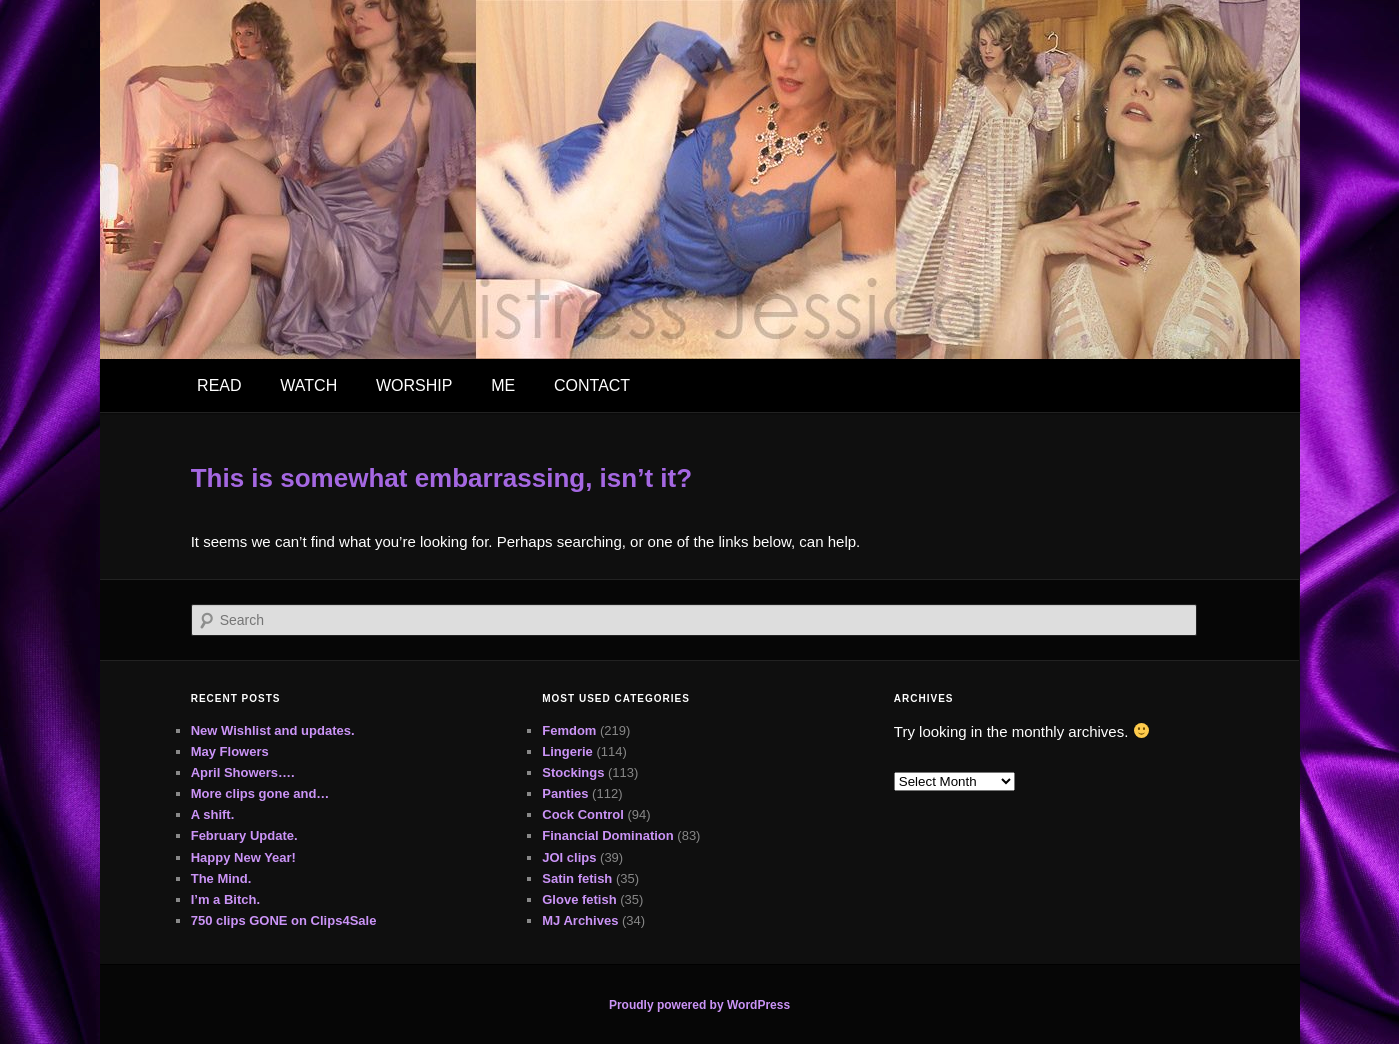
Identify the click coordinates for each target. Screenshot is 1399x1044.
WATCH (308, 385)
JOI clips (569, 857)
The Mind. (221, 878)
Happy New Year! (243, 857)
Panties (565, 793)
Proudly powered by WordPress (699, 1005)
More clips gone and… (260, 793)
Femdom (569, 730)
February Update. (244, 835)
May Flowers (230, 751)
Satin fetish (577, 878)
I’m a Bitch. (225, 899)
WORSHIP (414, 385)
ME (503, 385)
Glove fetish (579, 899)
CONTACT (592, 385)
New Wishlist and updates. (273, 730)
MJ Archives (580, 920)
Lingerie (567, 751)
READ (219, 385)
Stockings (573, 772)
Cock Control (583, 814)
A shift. (213, 814)
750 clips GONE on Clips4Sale (284, 920)
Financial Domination (607, 835)
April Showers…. (243, 772)
